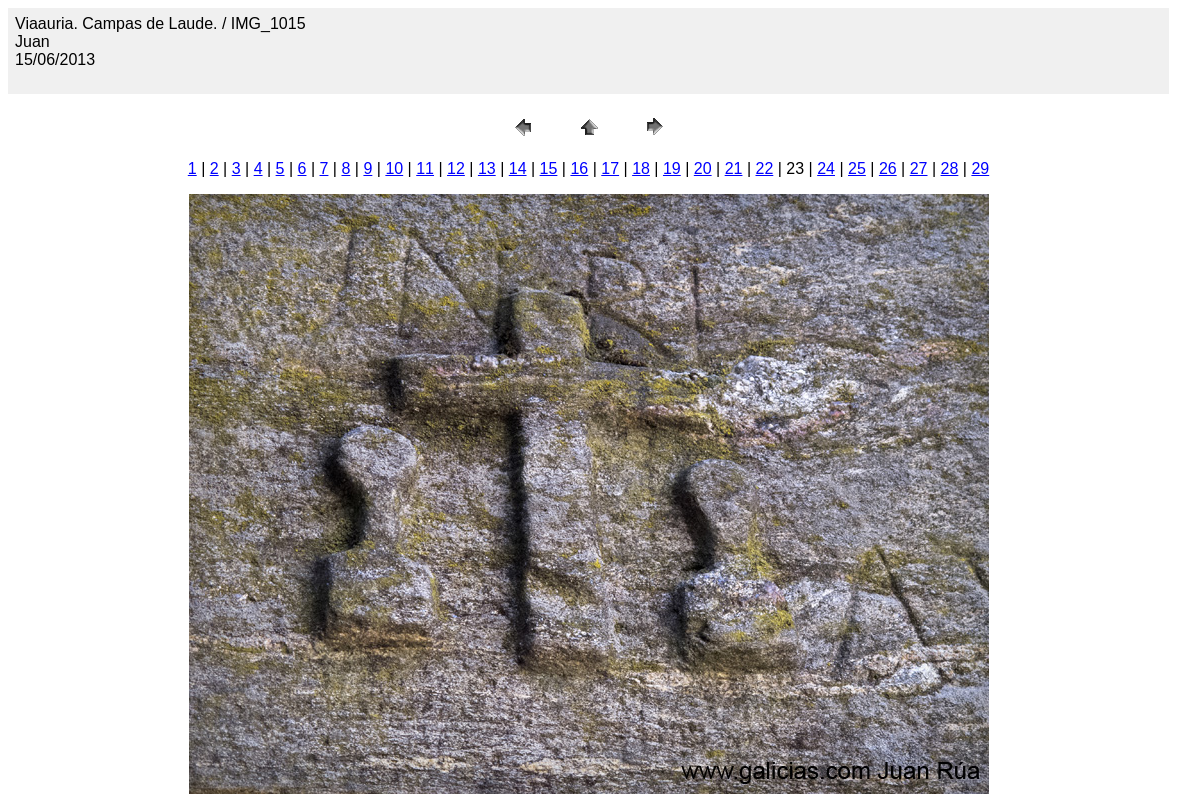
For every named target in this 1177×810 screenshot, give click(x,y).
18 (641, 168)
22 (765, 168)
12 (456, 168)
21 (734, 168)
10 (394, 168)
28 (950, 168)
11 (425, 168)
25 (857, 168)
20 (703, 168)
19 (672, 168)
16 (579, 168)
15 (549, 168)
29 (980, 168)
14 (518, 168)
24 (826, 168)
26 (888, 168)
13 (487, 168)
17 (610, 168)
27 (919, 168)
